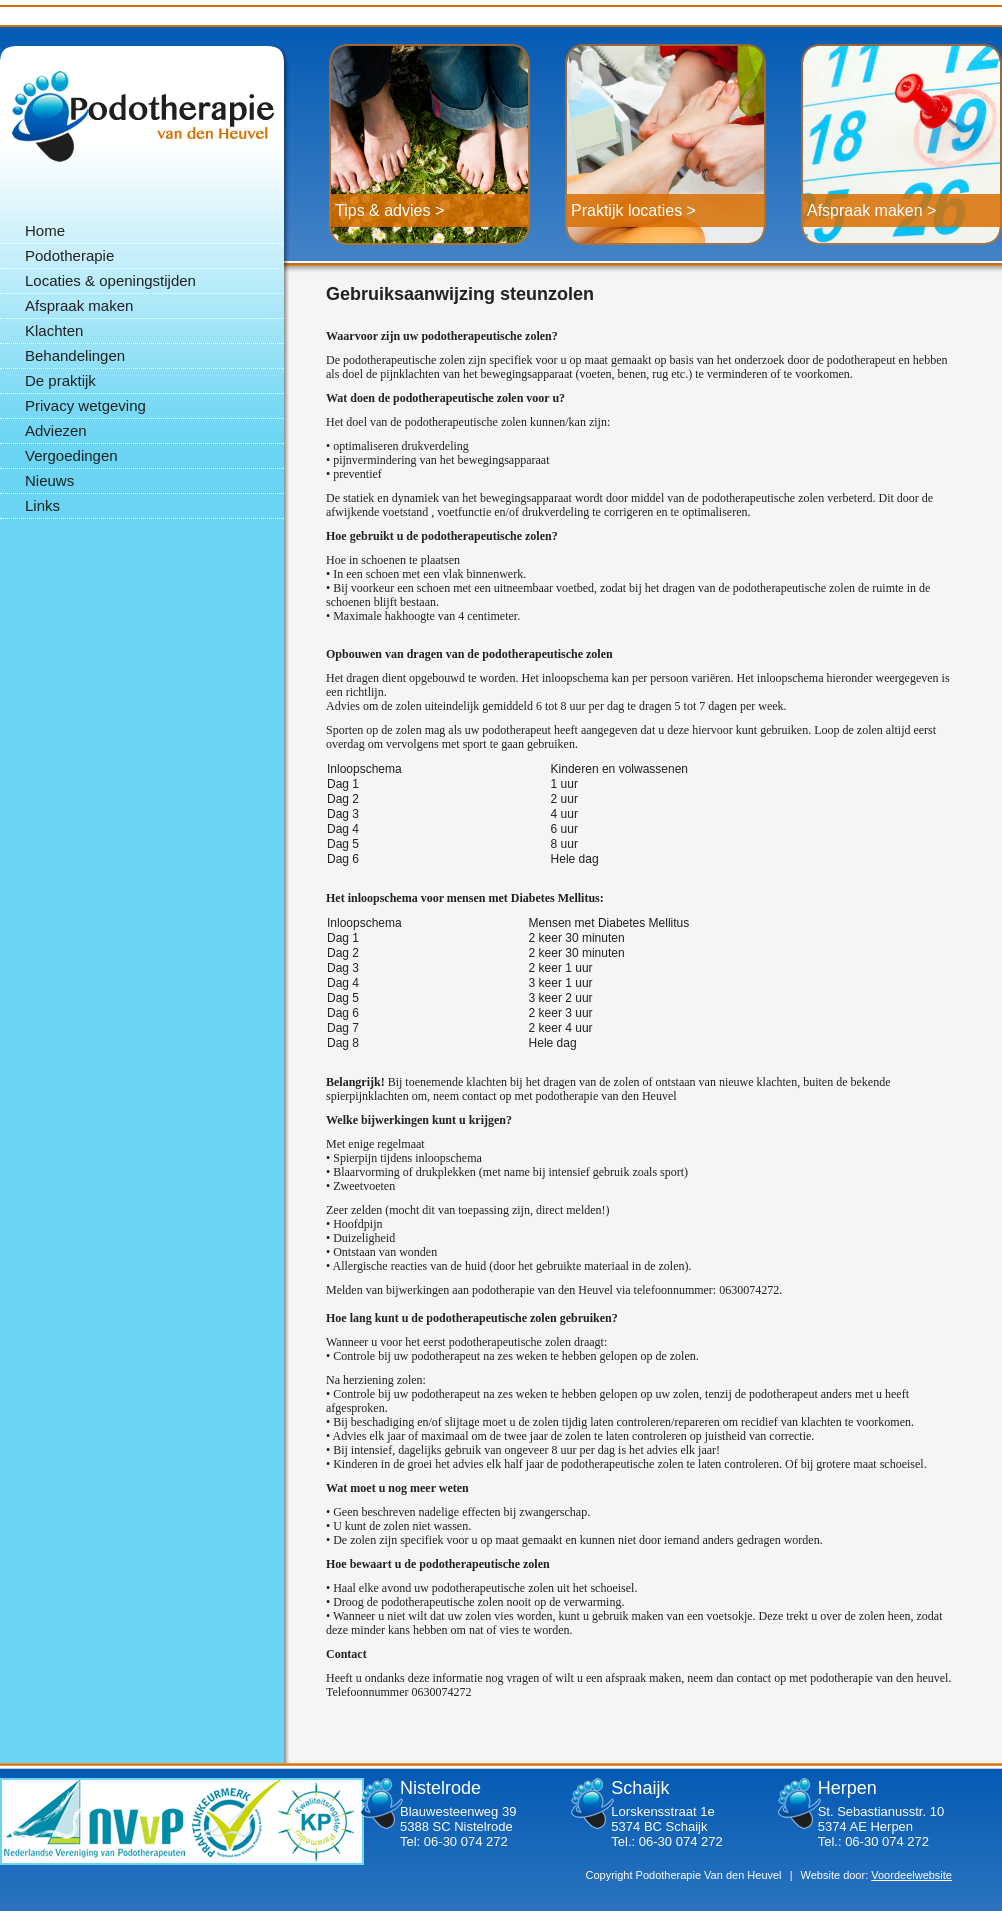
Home (45, 230)
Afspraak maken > (871, 210)
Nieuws (49, 480)
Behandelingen (75, 355)
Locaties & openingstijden (110, 280)
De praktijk (60, 380)
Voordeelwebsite (911, 1875)
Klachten (54, 330)
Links (42, 505)
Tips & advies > (389, 210)
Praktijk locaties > (633, 210)
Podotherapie (142, 116)
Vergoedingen (71, 455)
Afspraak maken (79, 305)
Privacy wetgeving (85, 405)
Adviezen (56, 430)
